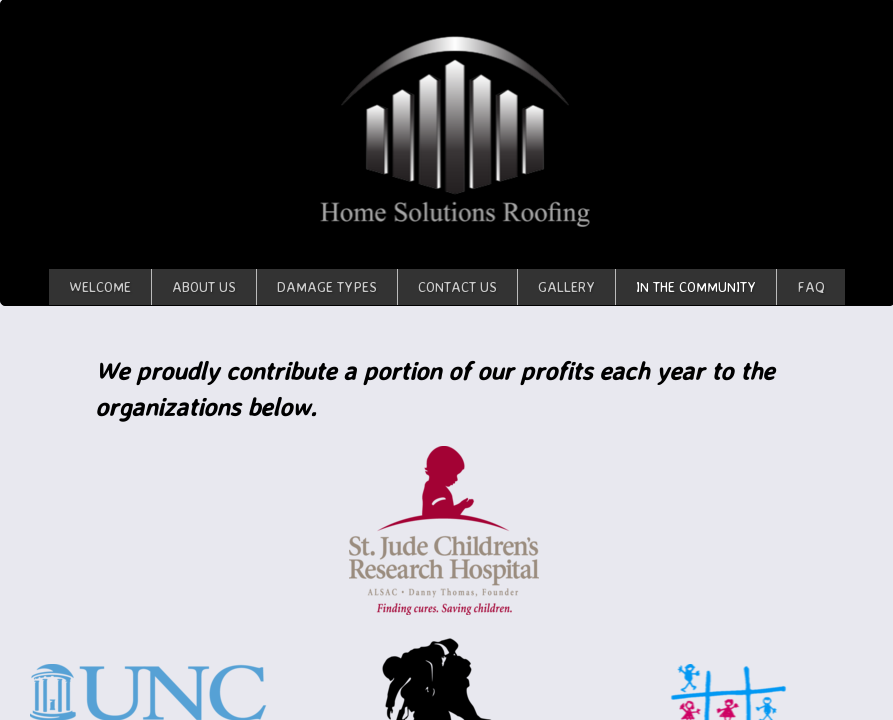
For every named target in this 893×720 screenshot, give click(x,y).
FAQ (811, 286)
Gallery (566, 286)
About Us (204, 286)
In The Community (696, 286)
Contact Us (457, 286)
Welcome (100, 286)
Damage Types (327, 286)
